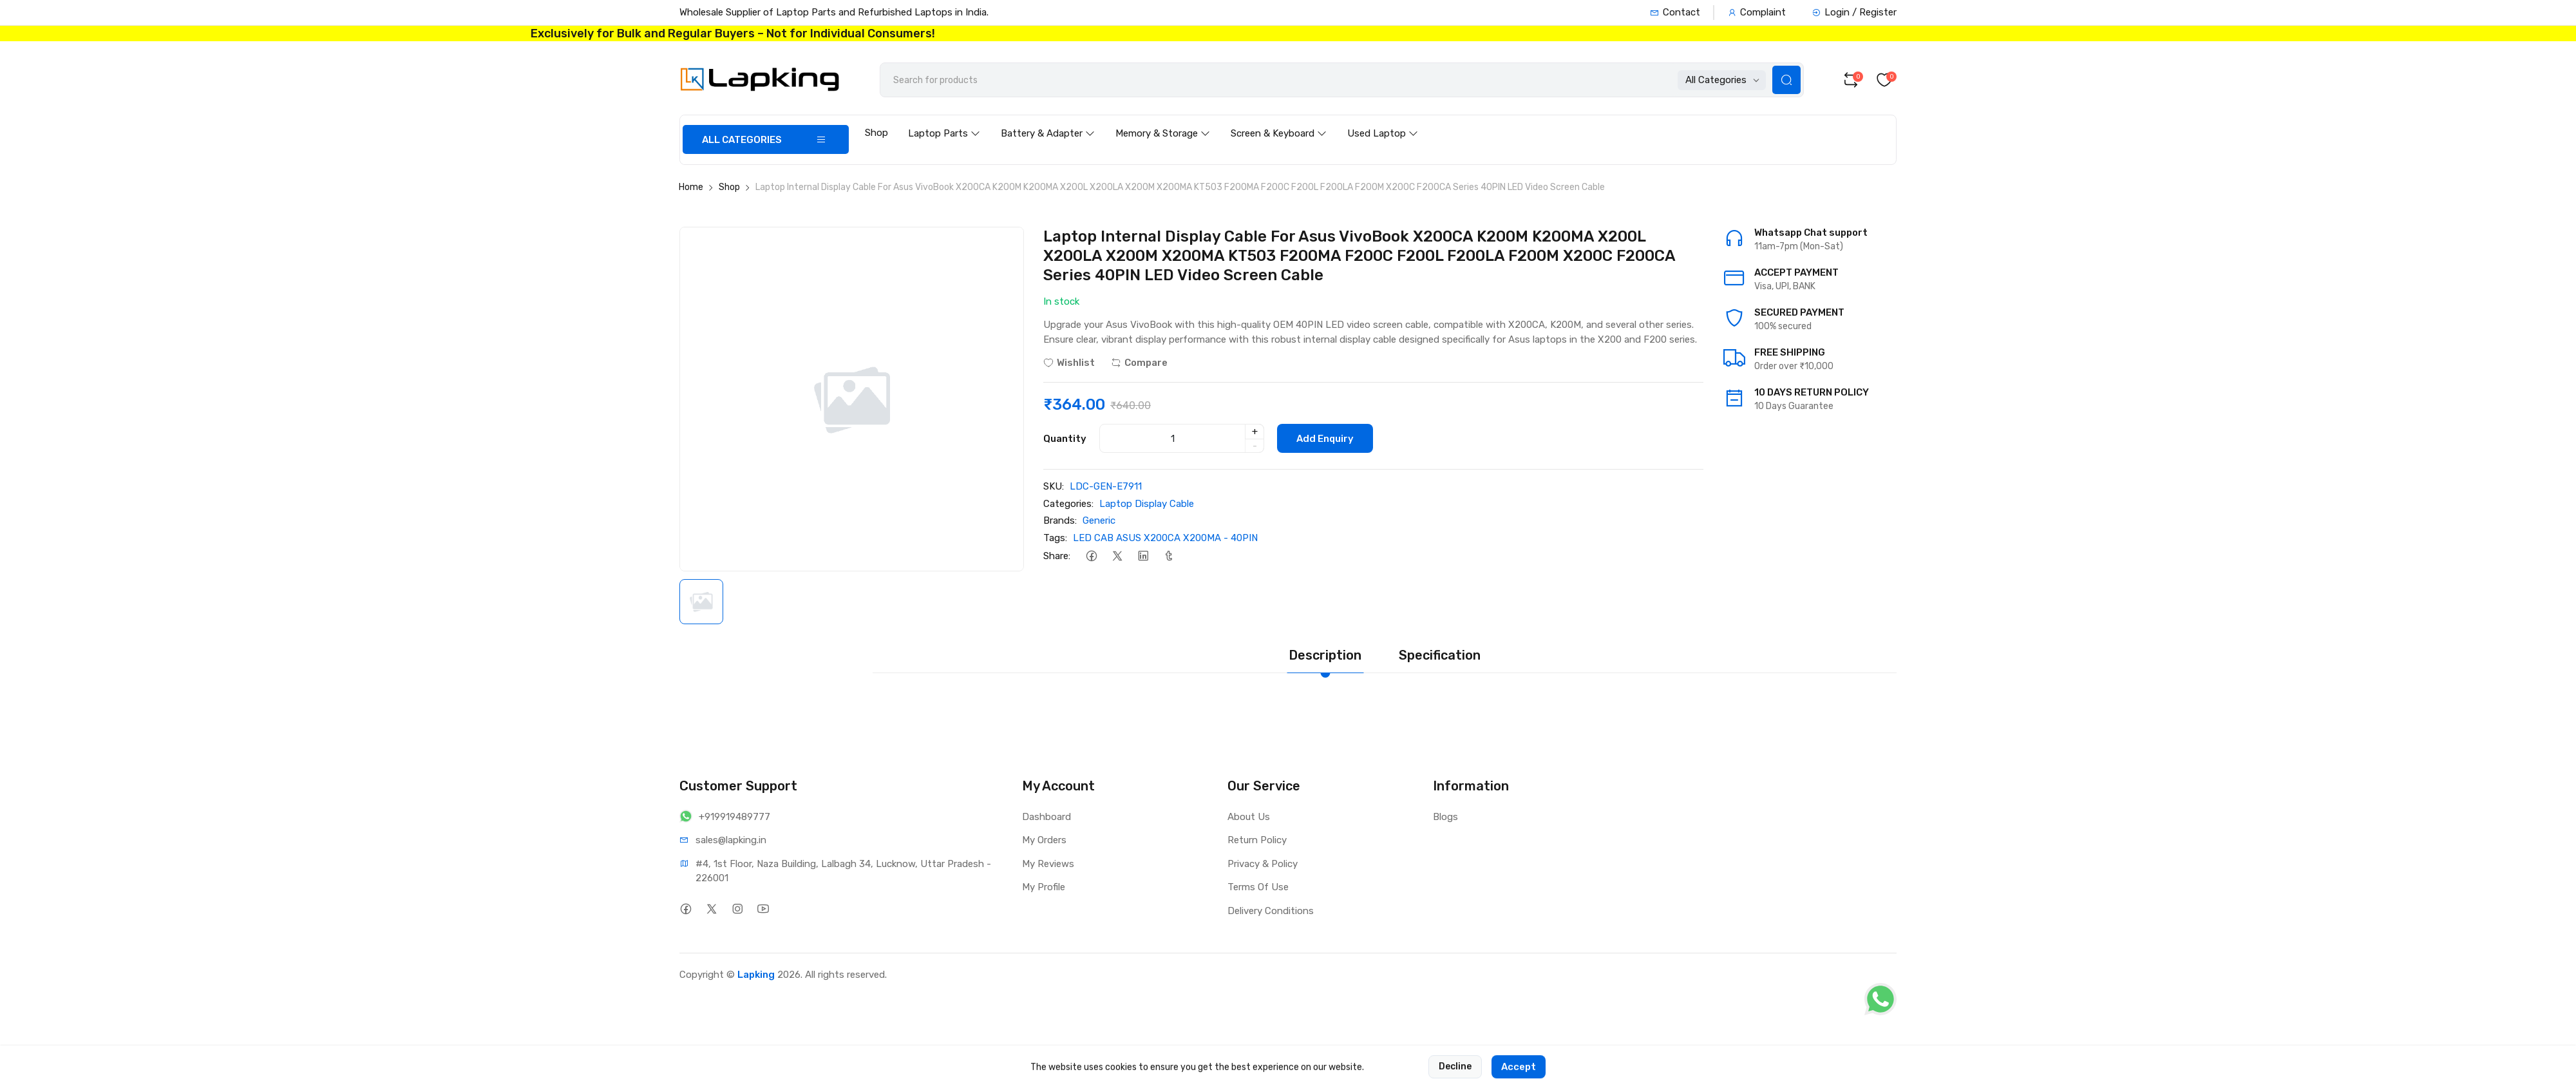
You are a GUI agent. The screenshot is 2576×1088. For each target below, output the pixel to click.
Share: (1056, 556)
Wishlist (1069, 362)
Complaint (1756, 12)
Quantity (1064, 438)
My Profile (1043, 887)
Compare (1139, 362)
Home (691, 187)
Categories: (1068, 504)
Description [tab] (1325, 655)
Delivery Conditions (1270, 911)
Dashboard (1046, 817)
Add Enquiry (1325, 438)
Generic (1099, 520)
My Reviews (1048, 864)
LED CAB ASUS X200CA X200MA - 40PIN (1165, 538)
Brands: (1060, 520)
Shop (876, 132)
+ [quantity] (1255, 431)
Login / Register (1854, 12)
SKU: (1053, 486)
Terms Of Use (1258, 887)
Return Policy (1257, 840)
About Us (1248, 817)
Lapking (756, 974)
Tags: (1055, 538)
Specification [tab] (1440, 655)
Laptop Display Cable (1146, 504)
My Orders (1044, 840)
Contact (1675, 12)
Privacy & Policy (1262, 864)
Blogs (1445, 817)
